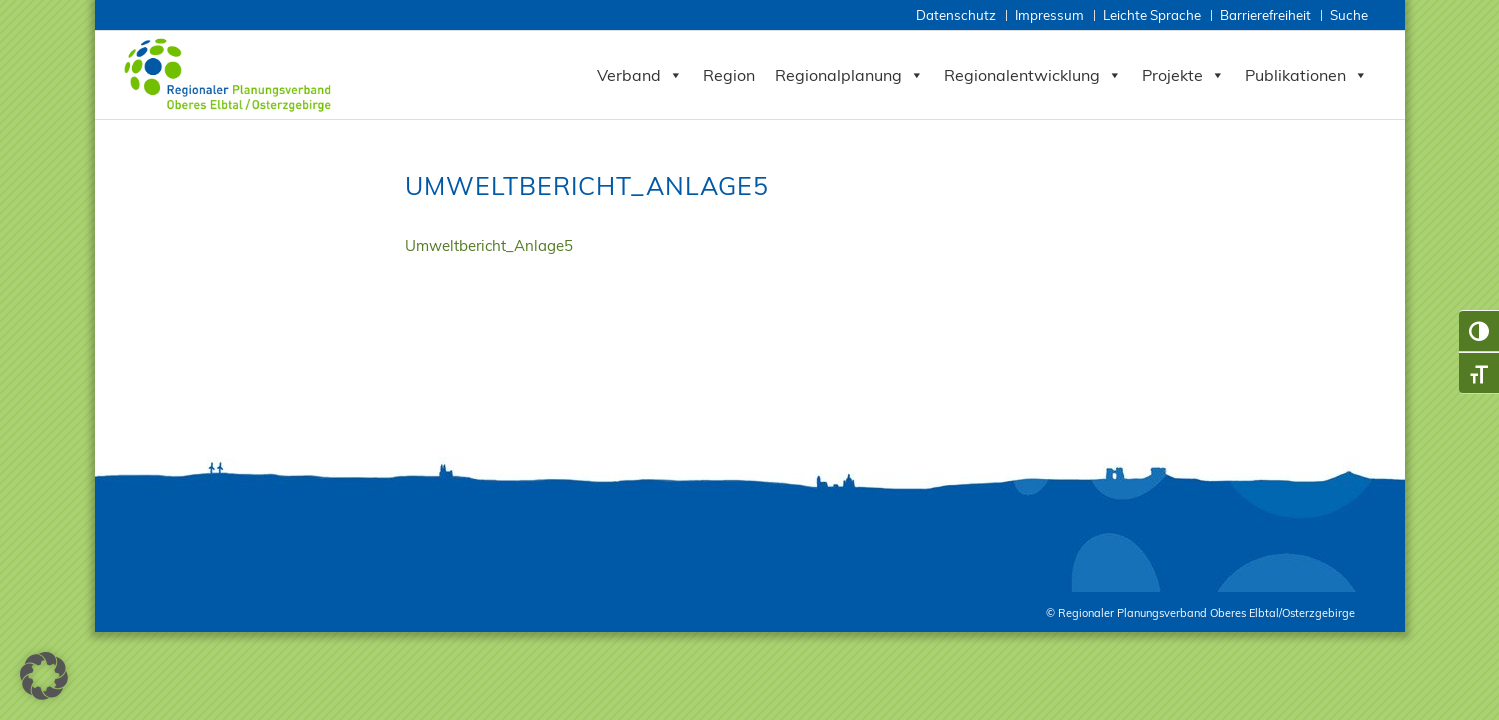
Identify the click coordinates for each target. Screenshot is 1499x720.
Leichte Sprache (1152, 15)
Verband (640, 75)
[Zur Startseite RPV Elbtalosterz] (231, 75)
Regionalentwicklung (1033, 75)
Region (729, 75)
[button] (44, 676)
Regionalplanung (849, 75)
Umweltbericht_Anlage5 (489, 245)
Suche (1349, 15)
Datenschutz (956, 15)
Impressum (1049, 15)
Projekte (1183, 75)
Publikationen (1306, 75)
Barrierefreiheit (1265, 15)
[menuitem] (957, 15)
